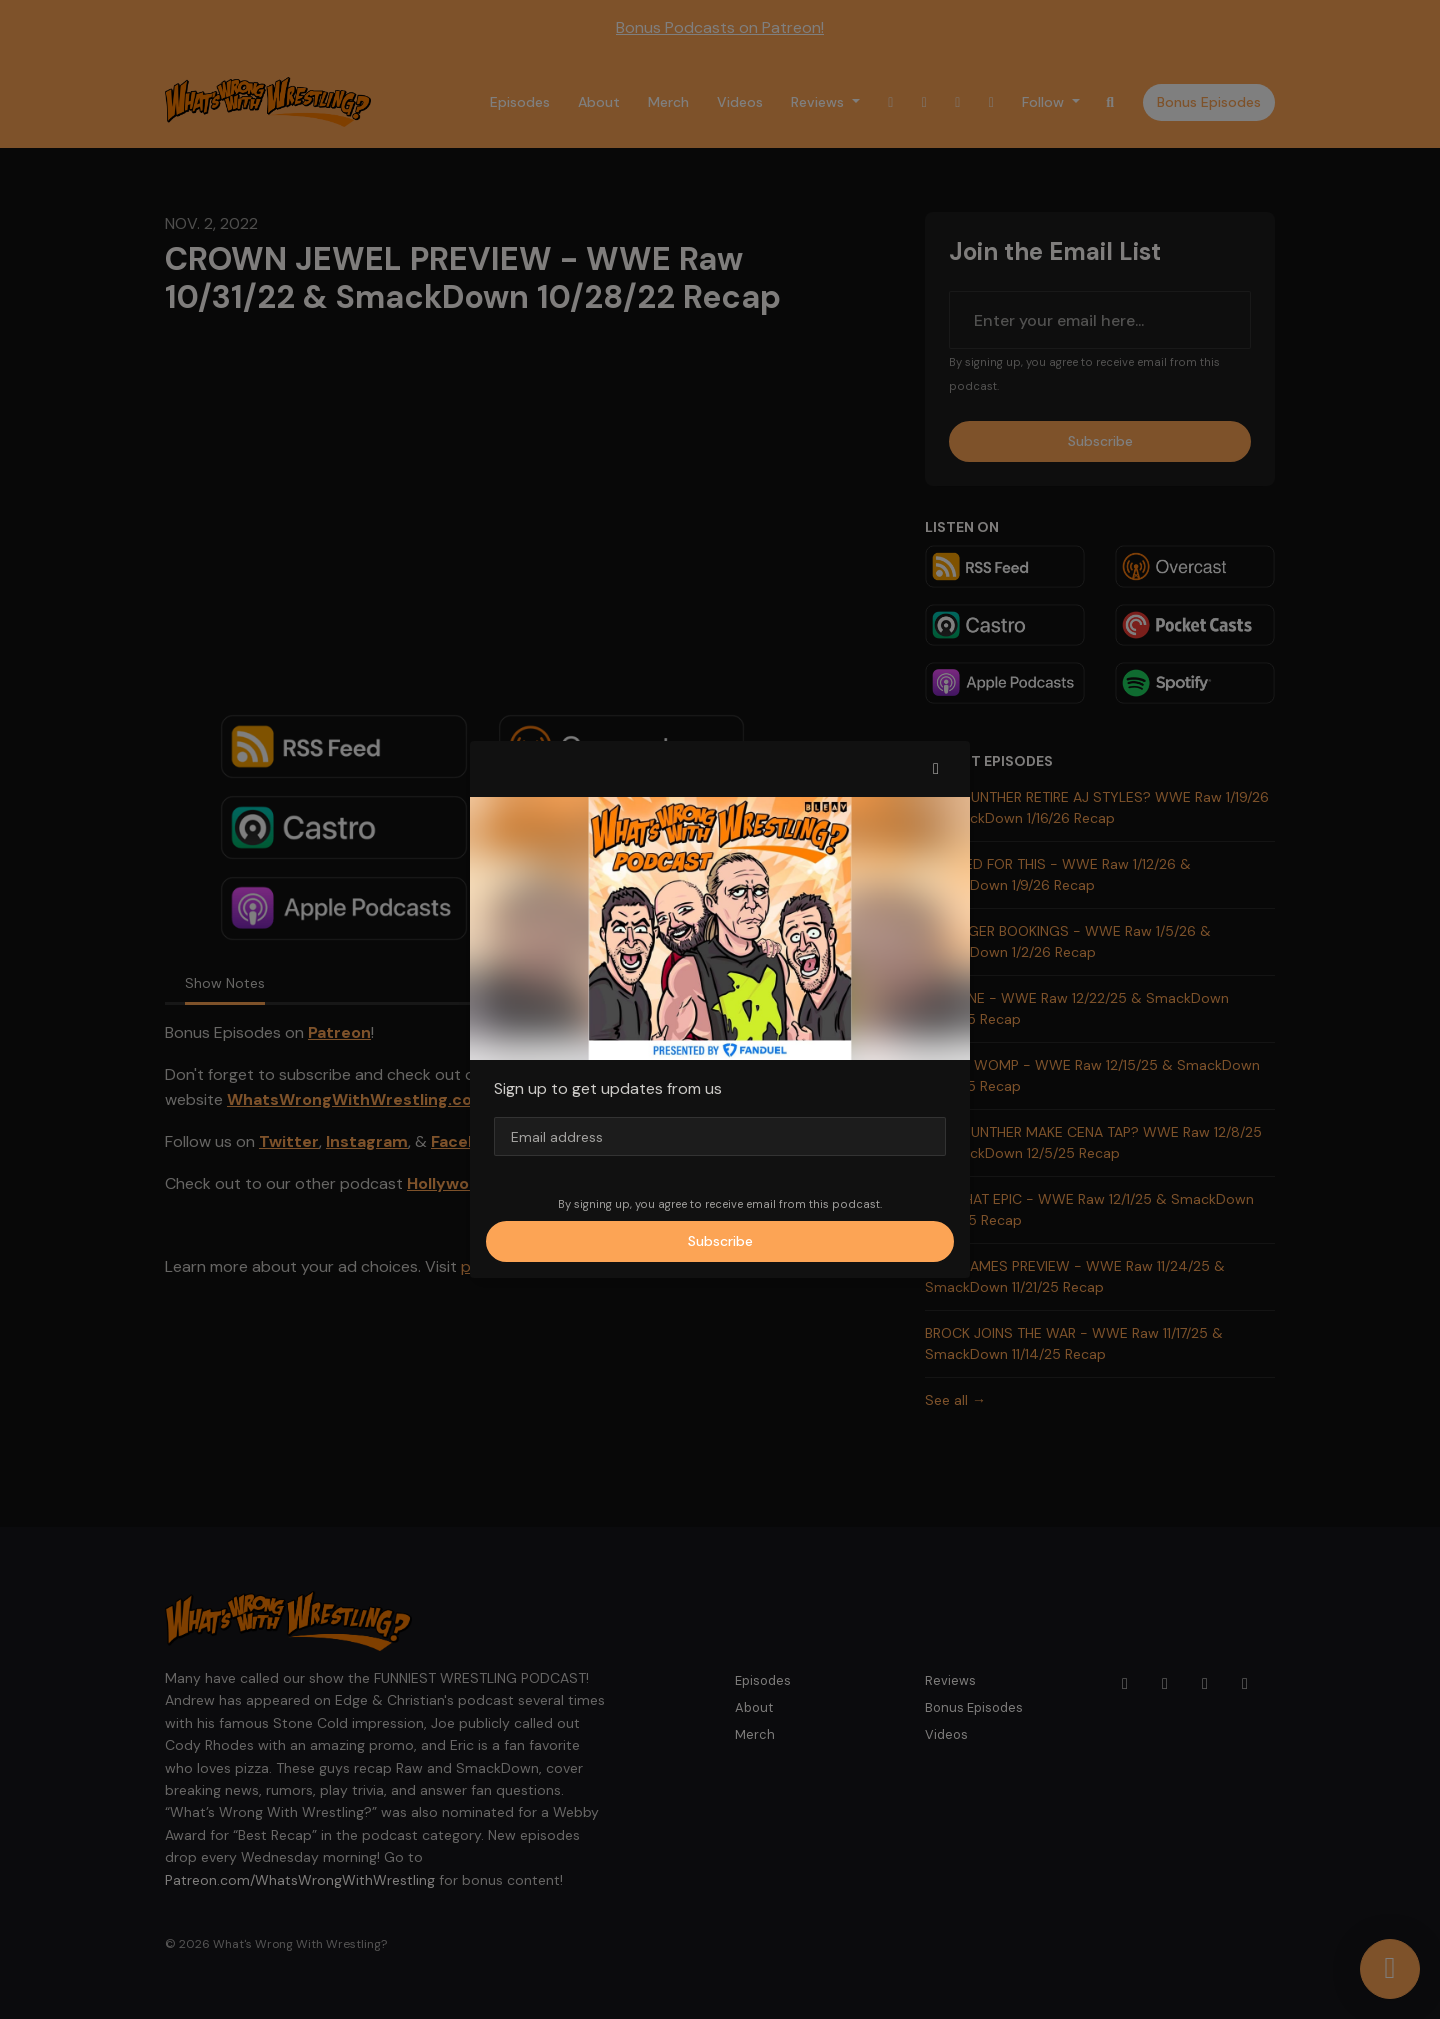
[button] (936, 769)
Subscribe (720, 1241)
